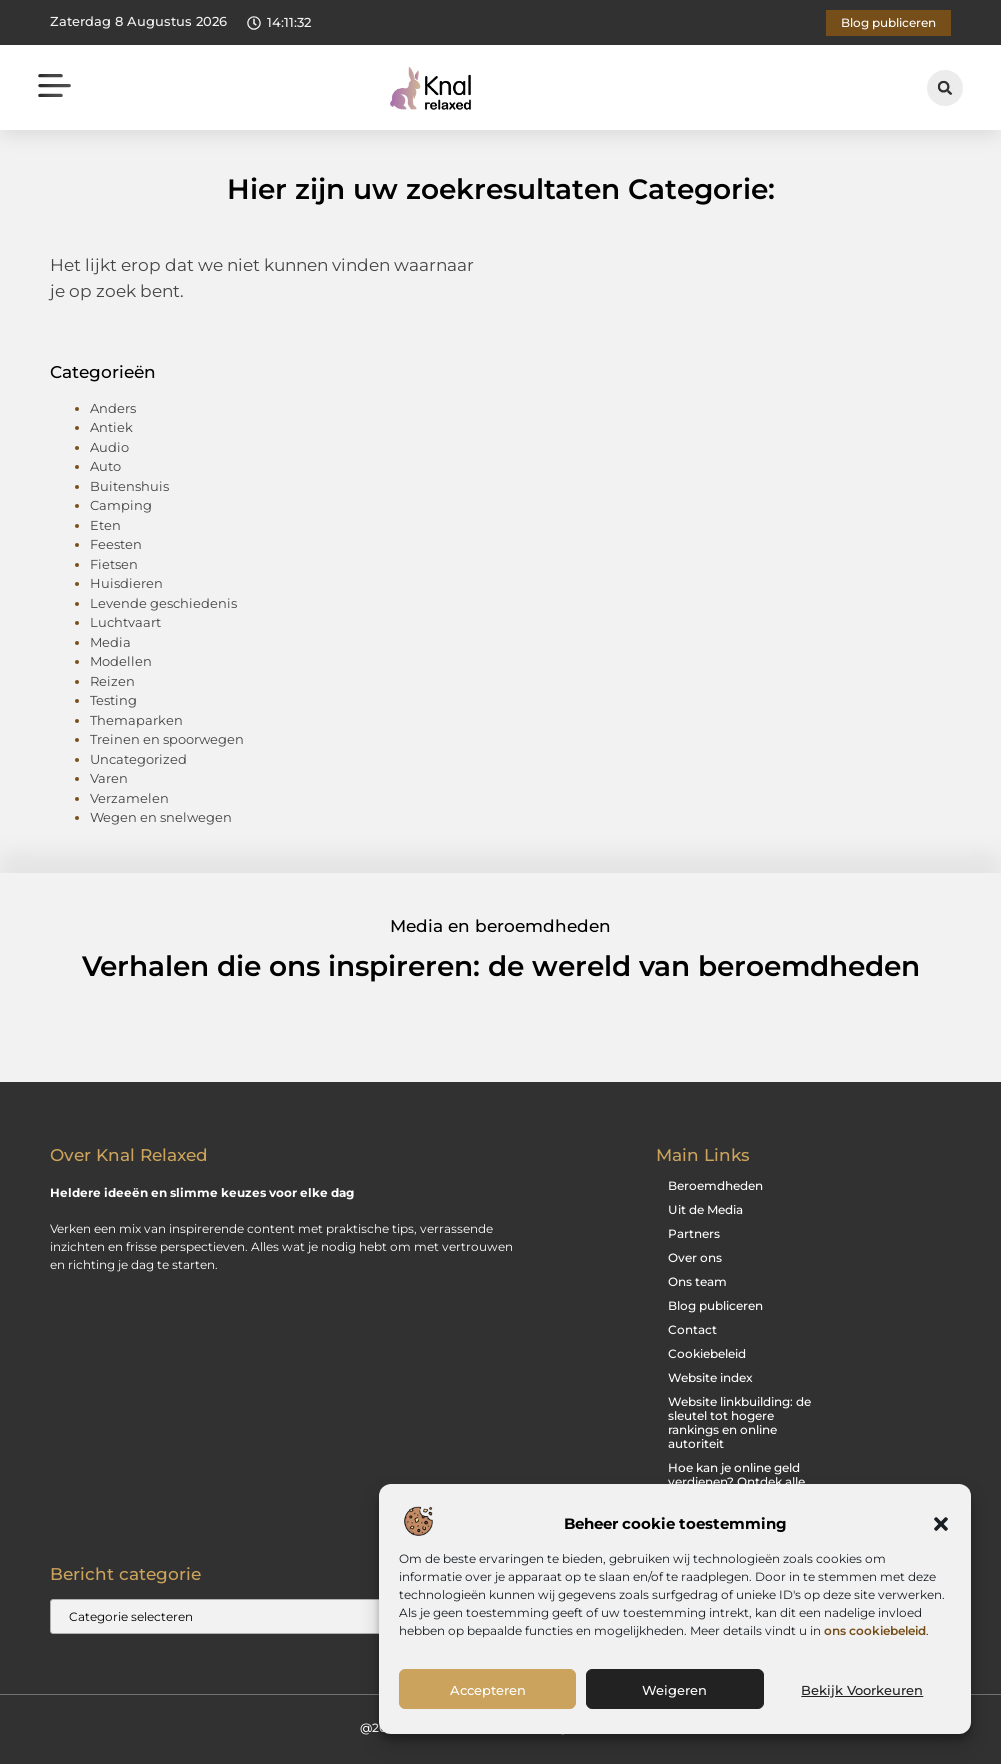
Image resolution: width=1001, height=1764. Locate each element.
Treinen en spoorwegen (167, 739)
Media (110, 642)
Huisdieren (126, 583)
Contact (692, 1329)
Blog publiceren (715, 1305)
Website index (710, 1377)
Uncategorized (138, 759)
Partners (694, 1233)
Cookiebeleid (707, 1353)
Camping (121, 505)
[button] (941, 1524)
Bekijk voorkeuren (862, 1690)
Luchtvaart (125, 622)
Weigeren (674, 1690)
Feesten (116, 544)
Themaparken (136, 720)
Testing (113, 700)
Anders (113, 408)
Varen (109, 778)
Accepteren (488, 1690)
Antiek (111, 427)
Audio (109, 447)
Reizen (112, 681)
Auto (105, 466)
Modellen (121, 661)
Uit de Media (705, 1209)
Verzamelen (129, 798)
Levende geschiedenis (163, 603)
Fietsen (114, 564)
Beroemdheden (715, 1185)
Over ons (695, 1257)
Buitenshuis (129, 486)
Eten (105, 525)
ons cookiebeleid (875, 1630)
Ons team (697, 1281)
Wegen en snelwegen (161, 817)
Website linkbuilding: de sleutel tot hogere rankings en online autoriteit (739, 1422)
